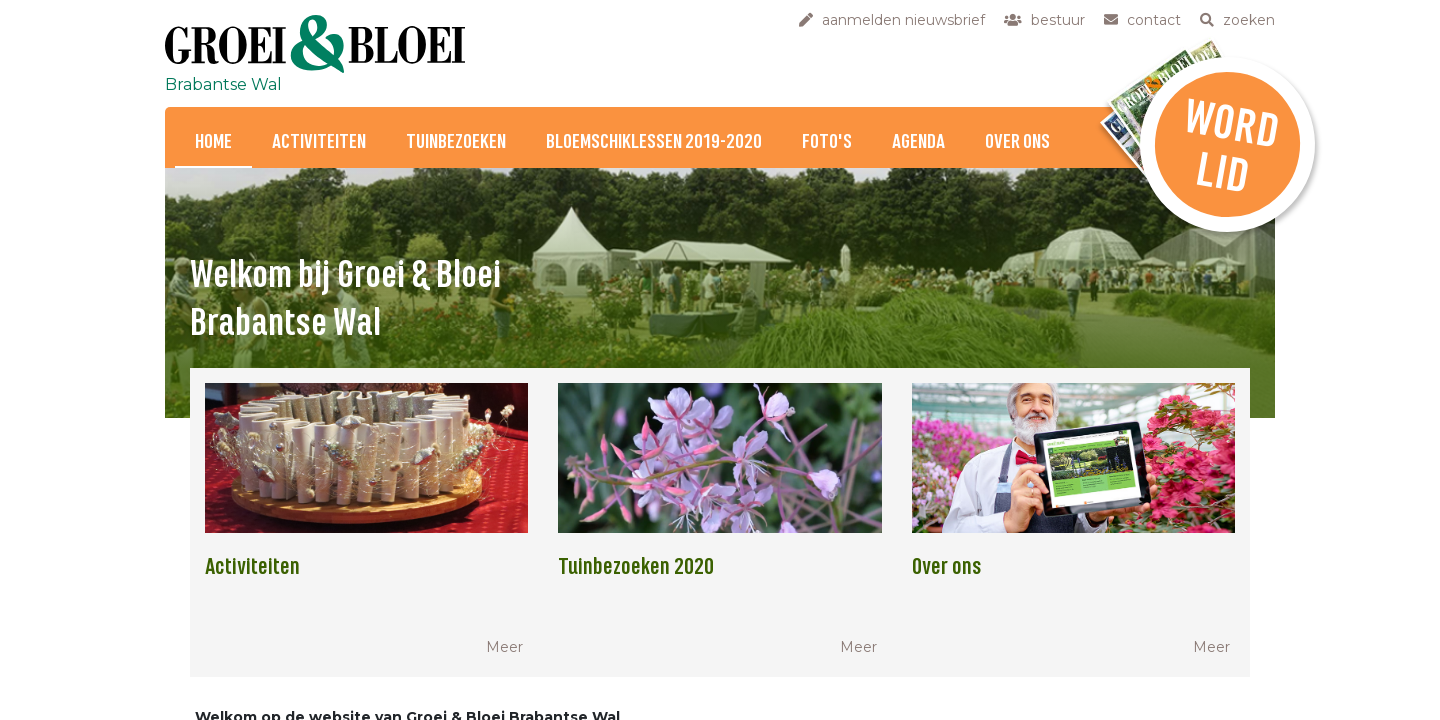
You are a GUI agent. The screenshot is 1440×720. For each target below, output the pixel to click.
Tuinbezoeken (456, 142)
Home (213, 142)
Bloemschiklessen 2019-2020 (654, 142)
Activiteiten (319, 142)
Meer (504, 647)
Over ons (1017, 142)
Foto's (827, 142)
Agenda (918, 142)
